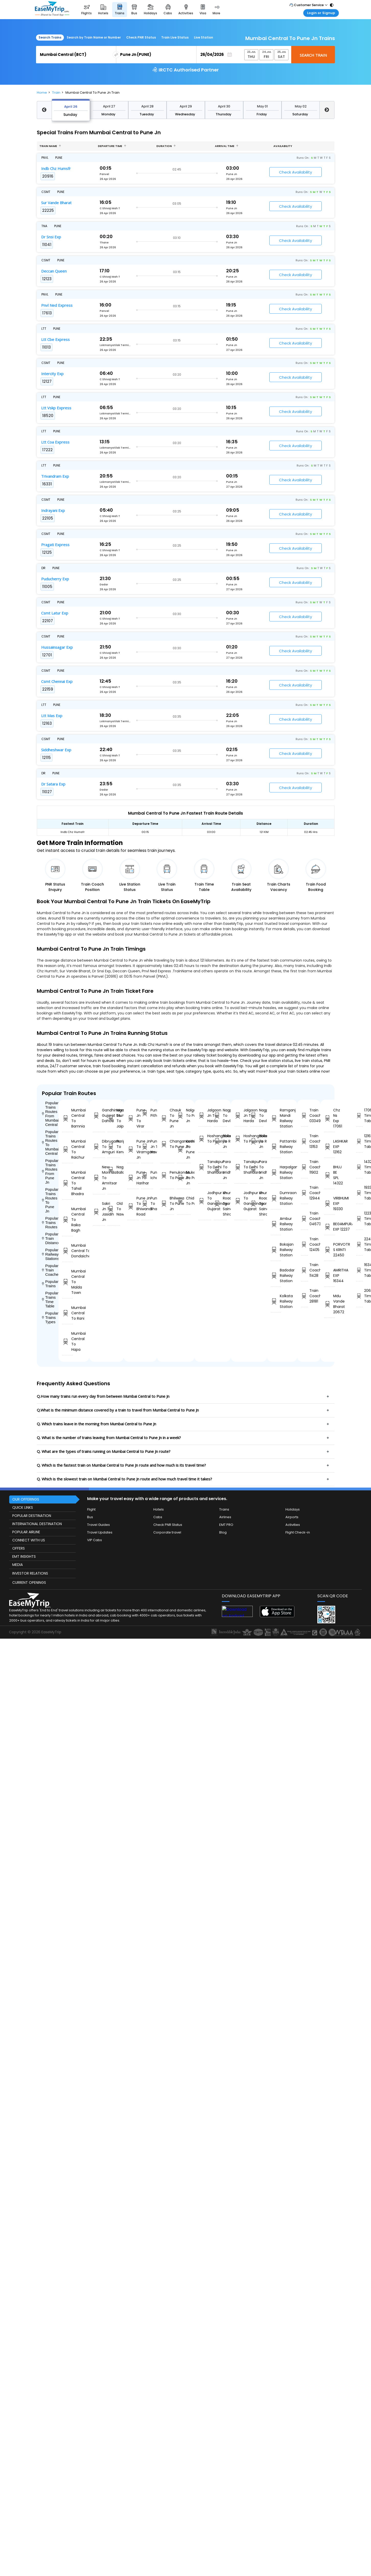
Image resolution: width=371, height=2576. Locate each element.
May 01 (260, 106)
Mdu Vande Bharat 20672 (329, 1304)
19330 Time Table (359, 1193)
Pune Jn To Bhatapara (147, 1203)
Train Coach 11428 (304, 1270)
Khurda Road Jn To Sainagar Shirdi (220, 1203)
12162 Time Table (359, 1141)
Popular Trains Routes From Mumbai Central (50, 1114)
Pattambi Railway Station (276, 1147)
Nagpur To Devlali (220, 1115)
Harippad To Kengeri (114, 1147)
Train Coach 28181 (304, 1296)
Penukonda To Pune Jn (167, 1175)
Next (326, 110)
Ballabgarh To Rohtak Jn (220, 1141)
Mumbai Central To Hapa (67, 1341)
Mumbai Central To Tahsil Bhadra (67, 1183)
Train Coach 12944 (304, 1193)
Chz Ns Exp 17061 (329, 1118)
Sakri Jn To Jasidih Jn (99, 1211)
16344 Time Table (359, 1270)
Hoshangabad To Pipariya (204, 1138)
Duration (166, 146)
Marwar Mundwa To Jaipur (114, 1118)
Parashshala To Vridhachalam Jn (220, 1169)
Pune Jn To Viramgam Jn (133, 1149)
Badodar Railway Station (276, 1275)
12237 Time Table (359, 1218)
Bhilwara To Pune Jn (167, 1203)
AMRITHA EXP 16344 (329, 1275)
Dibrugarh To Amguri (99, 1147)
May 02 (298, 106)
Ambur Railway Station (276, 1224)
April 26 (69, 106)
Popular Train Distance (50, 1238)
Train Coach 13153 (304, 1141)
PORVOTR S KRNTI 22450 (329, 1250)
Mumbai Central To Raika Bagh (67, 1219)
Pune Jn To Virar (133, 1118)
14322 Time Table (359, 1167)
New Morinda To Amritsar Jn (99, 1177)
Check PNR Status (141, 37)
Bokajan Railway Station (276, 1250)
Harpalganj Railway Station (276, 1172)
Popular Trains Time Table (50, 1299)
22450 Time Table (359, 1244)
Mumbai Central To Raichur (67, 1149)
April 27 (108, 106)
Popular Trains (50, 1283)
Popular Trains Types (50, 1317)
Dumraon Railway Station (276, 1198)
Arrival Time (226, 146)
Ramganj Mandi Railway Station (276, 1118)
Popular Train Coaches (50, 1270)
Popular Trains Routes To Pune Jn (50, 1200)
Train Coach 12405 (304, 1244)
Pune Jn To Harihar (133, 1178)
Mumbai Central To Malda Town (67, 1282)
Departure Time (112, 146)
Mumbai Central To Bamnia (67, 1118)
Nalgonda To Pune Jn (184, 1115)
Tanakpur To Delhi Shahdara (204, 1167)
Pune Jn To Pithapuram (147, 1113)
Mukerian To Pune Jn (184, 1178)
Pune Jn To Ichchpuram (147, 1175)
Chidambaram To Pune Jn (184, 1201)
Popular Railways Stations (50, 1254)
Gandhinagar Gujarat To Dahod (99, 1115)
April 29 (184, 106)
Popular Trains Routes (50, 1222)
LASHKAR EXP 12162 (329, 1147)
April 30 (222, 106)
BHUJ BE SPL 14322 (329, 1175)
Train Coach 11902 (304, 1167)
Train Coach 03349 (304, 1115)
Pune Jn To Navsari (147, 1147)
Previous (44, 110)
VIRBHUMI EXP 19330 (329, 1203)
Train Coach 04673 (304, 1218)
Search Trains (50, 37)
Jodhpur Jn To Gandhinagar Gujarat (204, 1200)
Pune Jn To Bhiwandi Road (133, 1206)
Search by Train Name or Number (94, 37)
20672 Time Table (359, 1296)
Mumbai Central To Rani (67, 1313)
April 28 (146, 106)
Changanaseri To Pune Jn (167, 1144)
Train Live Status (175, 37)
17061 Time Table (359, 1115)
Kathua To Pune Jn (184, 1149)
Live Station (203, 37)
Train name (50, 146)
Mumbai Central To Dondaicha (67, 1251)
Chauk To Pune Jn (167, 1118)
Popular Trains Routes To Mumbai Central (50, 1143)
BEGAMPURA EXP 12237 (329, 1226)
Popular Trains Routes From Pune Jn (50, 1171)
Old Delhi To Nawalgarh (114, 1209)
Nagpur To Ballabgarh (114, 1169)
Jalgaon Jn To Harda (204, 1115)
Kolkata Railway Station (276, 1301)
